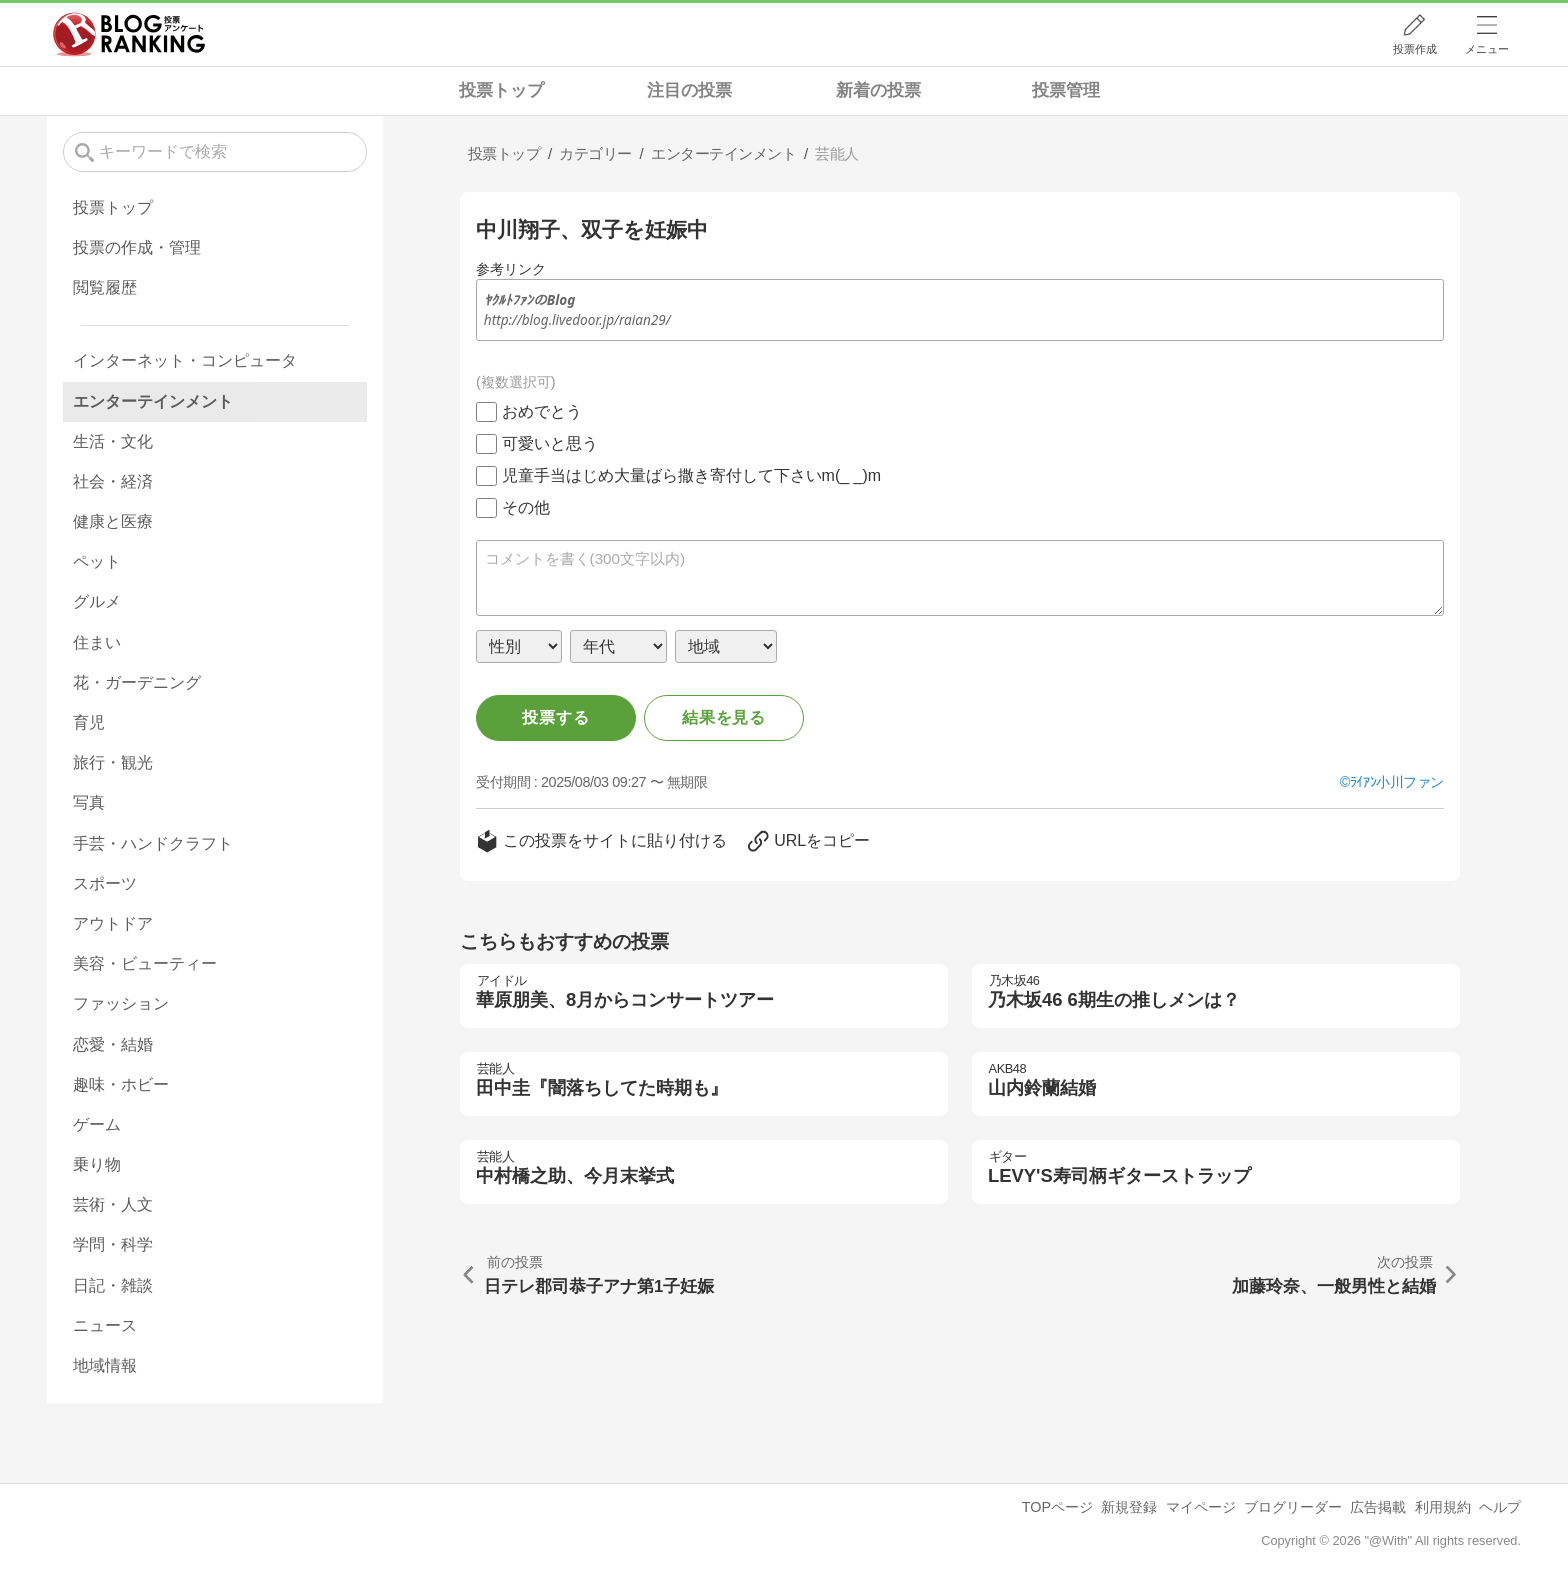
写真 (89, 802)
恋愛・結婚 (113, 1044)
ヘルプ (1500, 1507)
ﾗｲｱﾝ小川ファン (1397, 782)
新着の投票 (878, 90)
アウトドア (113, 923)
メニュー (1487, 49)
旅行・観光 (113, 762)
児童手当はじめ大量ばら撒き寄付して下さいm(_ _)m (692, 475)
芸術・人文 (113, 1204)
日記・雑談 (113, 1285)
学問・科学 (113, 1244)
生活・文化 (113, 441)
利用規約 (1443, 1507)
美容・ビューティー (145, 963)
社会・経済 (113, 481)
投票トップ (501, 90)
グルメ (97, 601)
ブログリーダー (1293, 1507)
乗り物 (97, 1164)
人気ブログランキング (129, 34)
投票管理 (1066, 90)
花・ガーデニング (137, 682)
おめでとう (542, 411)
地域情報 (105, 1365)
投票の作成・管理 (137, 247)
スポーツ (105, 883)
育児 (89, 722)
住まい (97, 642)
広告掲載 (1378, 1507)
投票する (555, 717)
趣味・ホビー (121, 1084)
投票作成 (1415, 49)
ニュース (105, 1325)
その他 (526, 507)
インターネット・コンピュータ (185, 360)
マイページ (1201, 1507)
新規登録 (1129, 1507)
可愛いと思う (550, 443)
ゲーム (97, 1124)
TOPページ (1057, 1507)
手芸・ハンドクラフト (153, 843)
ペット (97, 561)
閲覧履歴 (105, 287)
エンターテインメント (153, 401)
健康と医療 (113, 521)
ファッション (121, 1003)
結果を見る (724, 717)
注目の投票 (689, 90)
